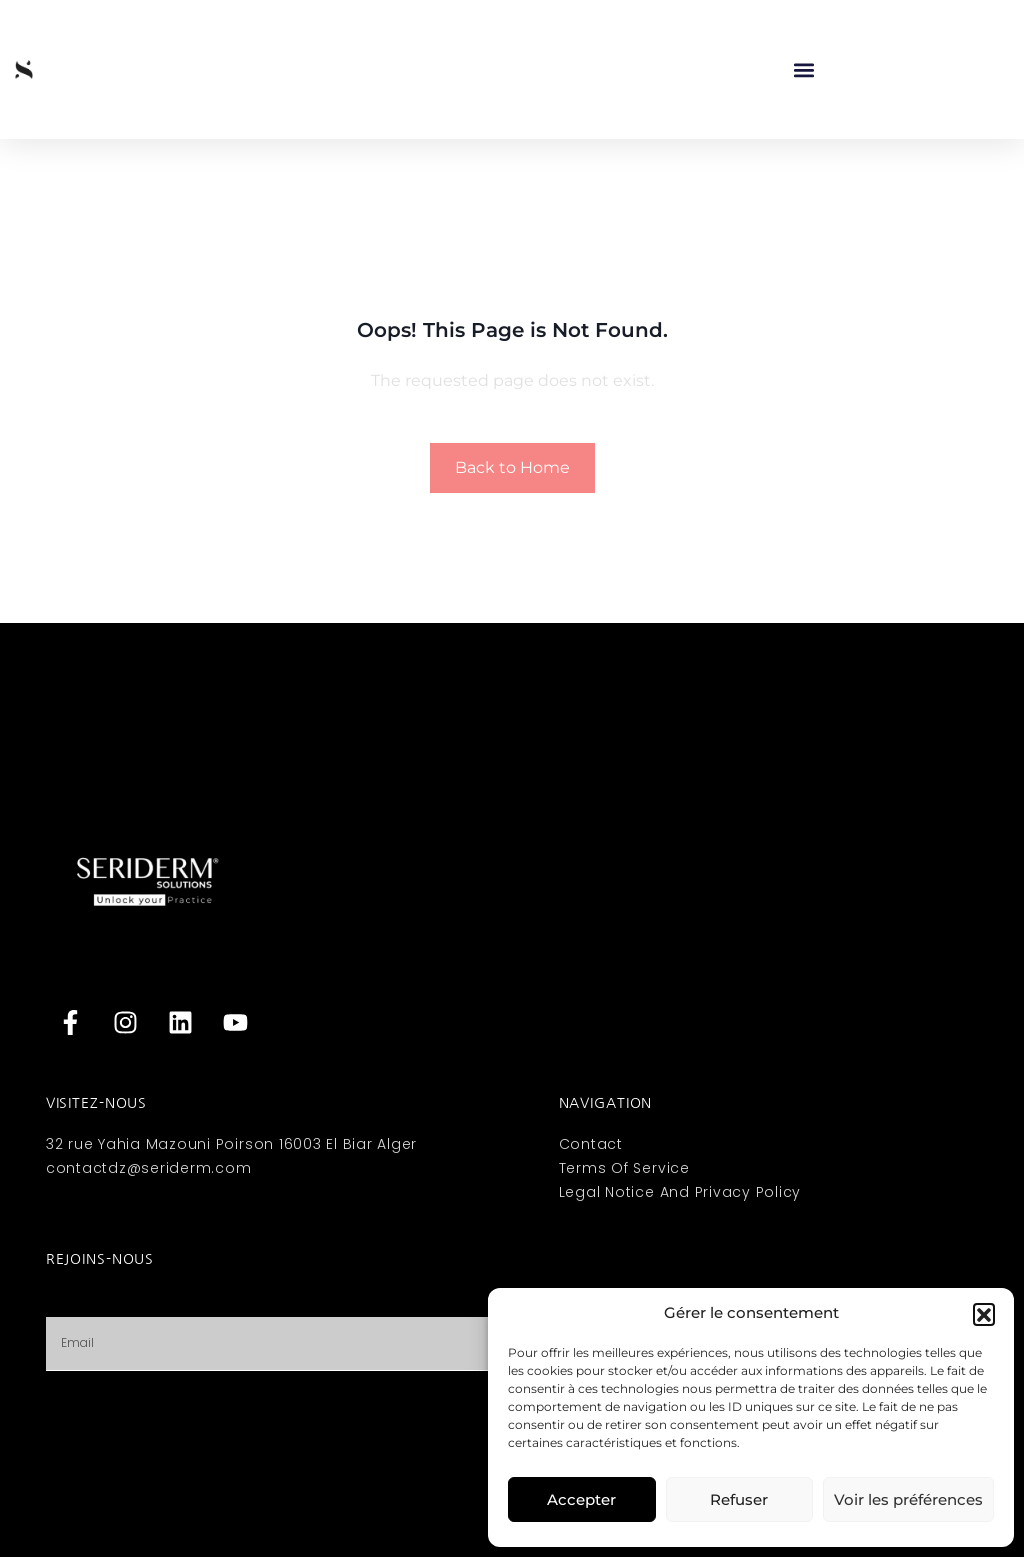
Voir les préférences (908, 1499)
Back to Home (512, 467)
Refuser (739, 1499)
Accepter (581, 1499)
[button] (984, 1314)
